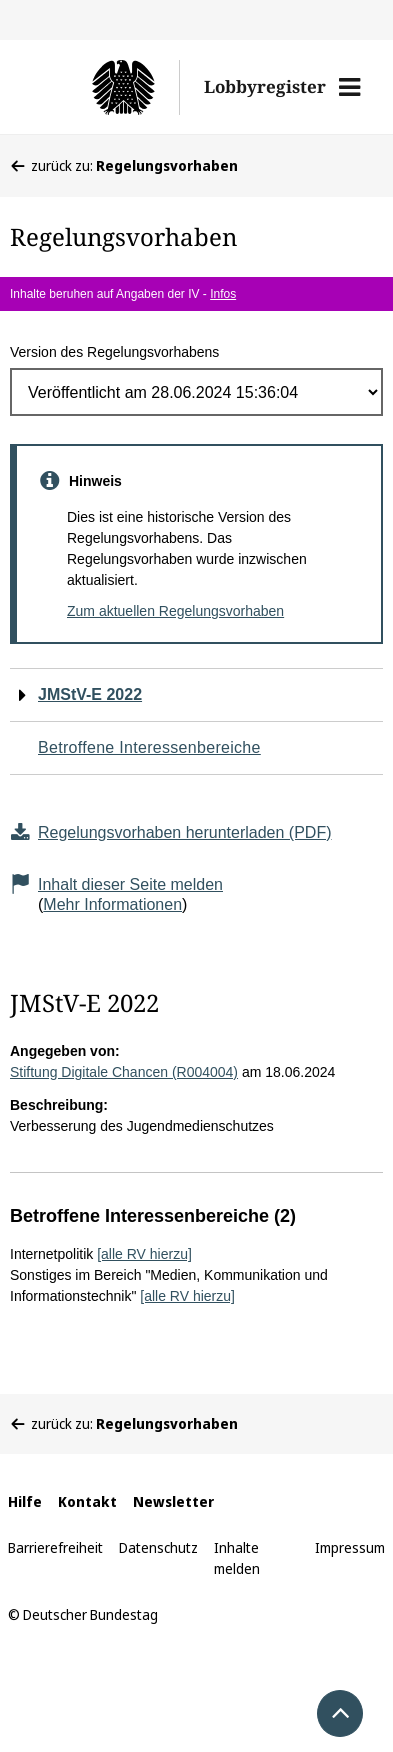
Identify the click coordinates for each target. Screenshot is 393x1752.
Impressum (350, 1547)
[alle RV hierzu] (144, 1254)
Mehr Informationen (112, 904)
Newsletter (173, 1501)
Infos (223, 294)
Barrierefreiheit (55, 1547)
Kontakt (87, 1501)
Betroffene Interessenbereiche (149, 747)
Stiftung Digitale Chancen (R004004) (124, 1072)
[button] (349, 87)
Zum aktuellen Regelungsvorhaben (175, 611)
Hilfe (25, 1501)
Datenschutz (158, 1547)
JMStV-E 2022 (90, 694)
